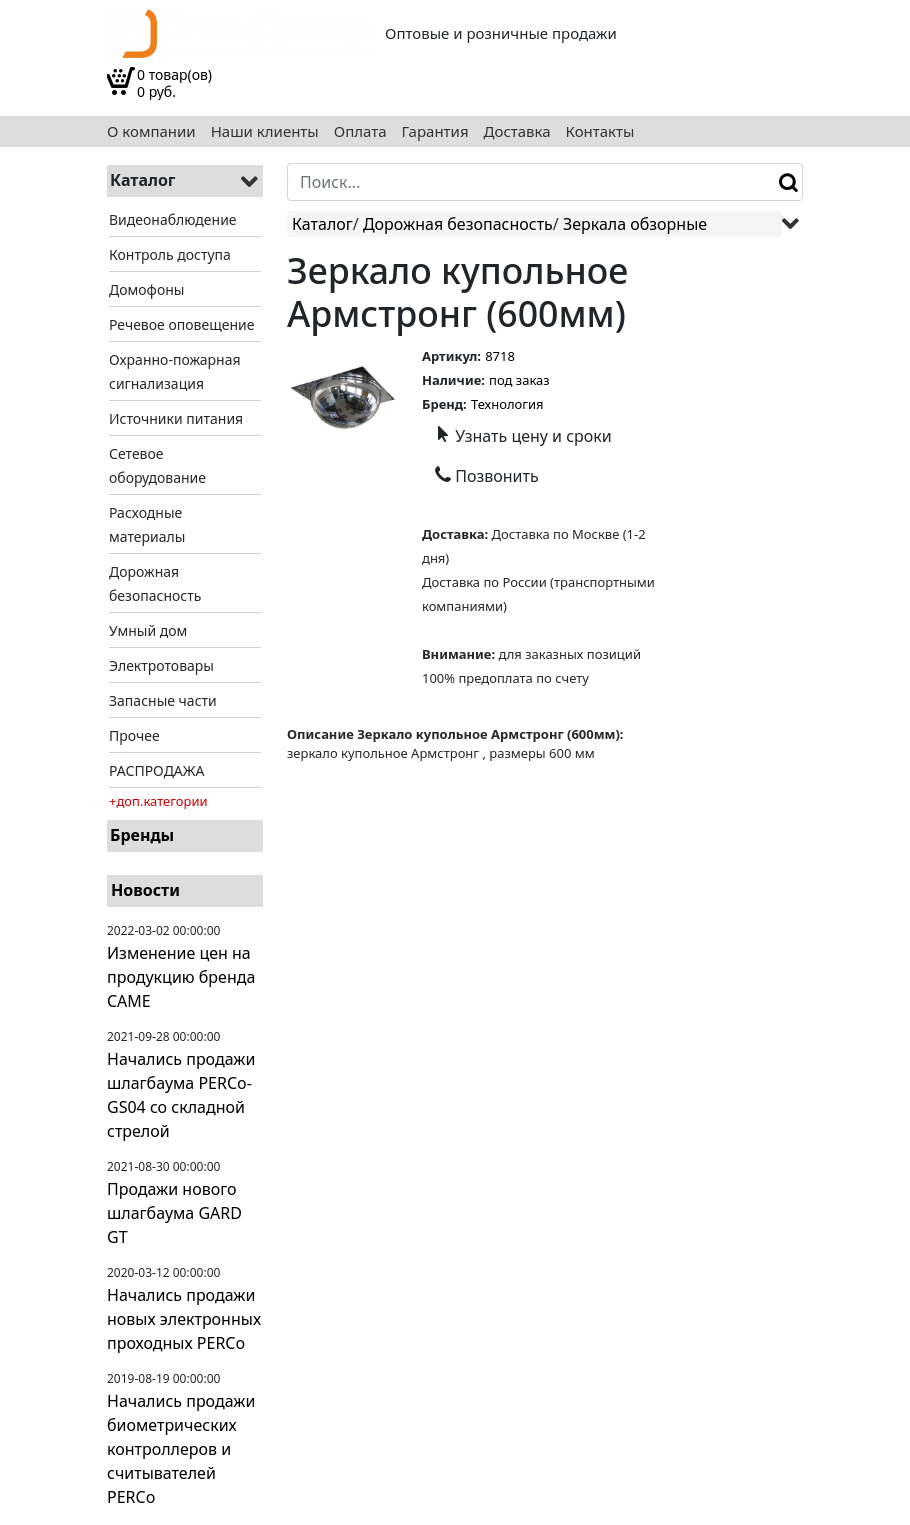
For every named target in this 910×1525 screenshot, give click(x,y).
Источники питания (176, 418)
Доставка (517, 131)
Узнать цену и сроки (523, 436)
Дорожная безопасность (458, 224)
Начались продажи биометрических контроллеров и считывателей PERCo (181, 1449)
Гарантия (435, 131)
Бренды (142, 835)
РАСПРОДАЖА (156, 770)
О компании (151, 131)
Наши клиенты (265, 131)
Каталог (322, 224)
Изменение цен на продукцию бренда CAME (181, 977)
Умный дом (148, 630)
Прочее (134, 735)
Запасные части (163, 700)
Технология (507, 404)
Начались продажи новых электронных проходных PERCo (184, 1319)
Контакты (600, 131)
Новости (145, 890)
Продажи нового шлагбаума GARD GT (174, 1213)
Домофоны (146, 289)
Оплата (360, 131)
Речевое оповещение (181, 324)
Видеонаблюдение (173, 219)
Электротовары (161, 665)
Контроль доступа (170, 254)
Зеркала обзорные (635, 224)
